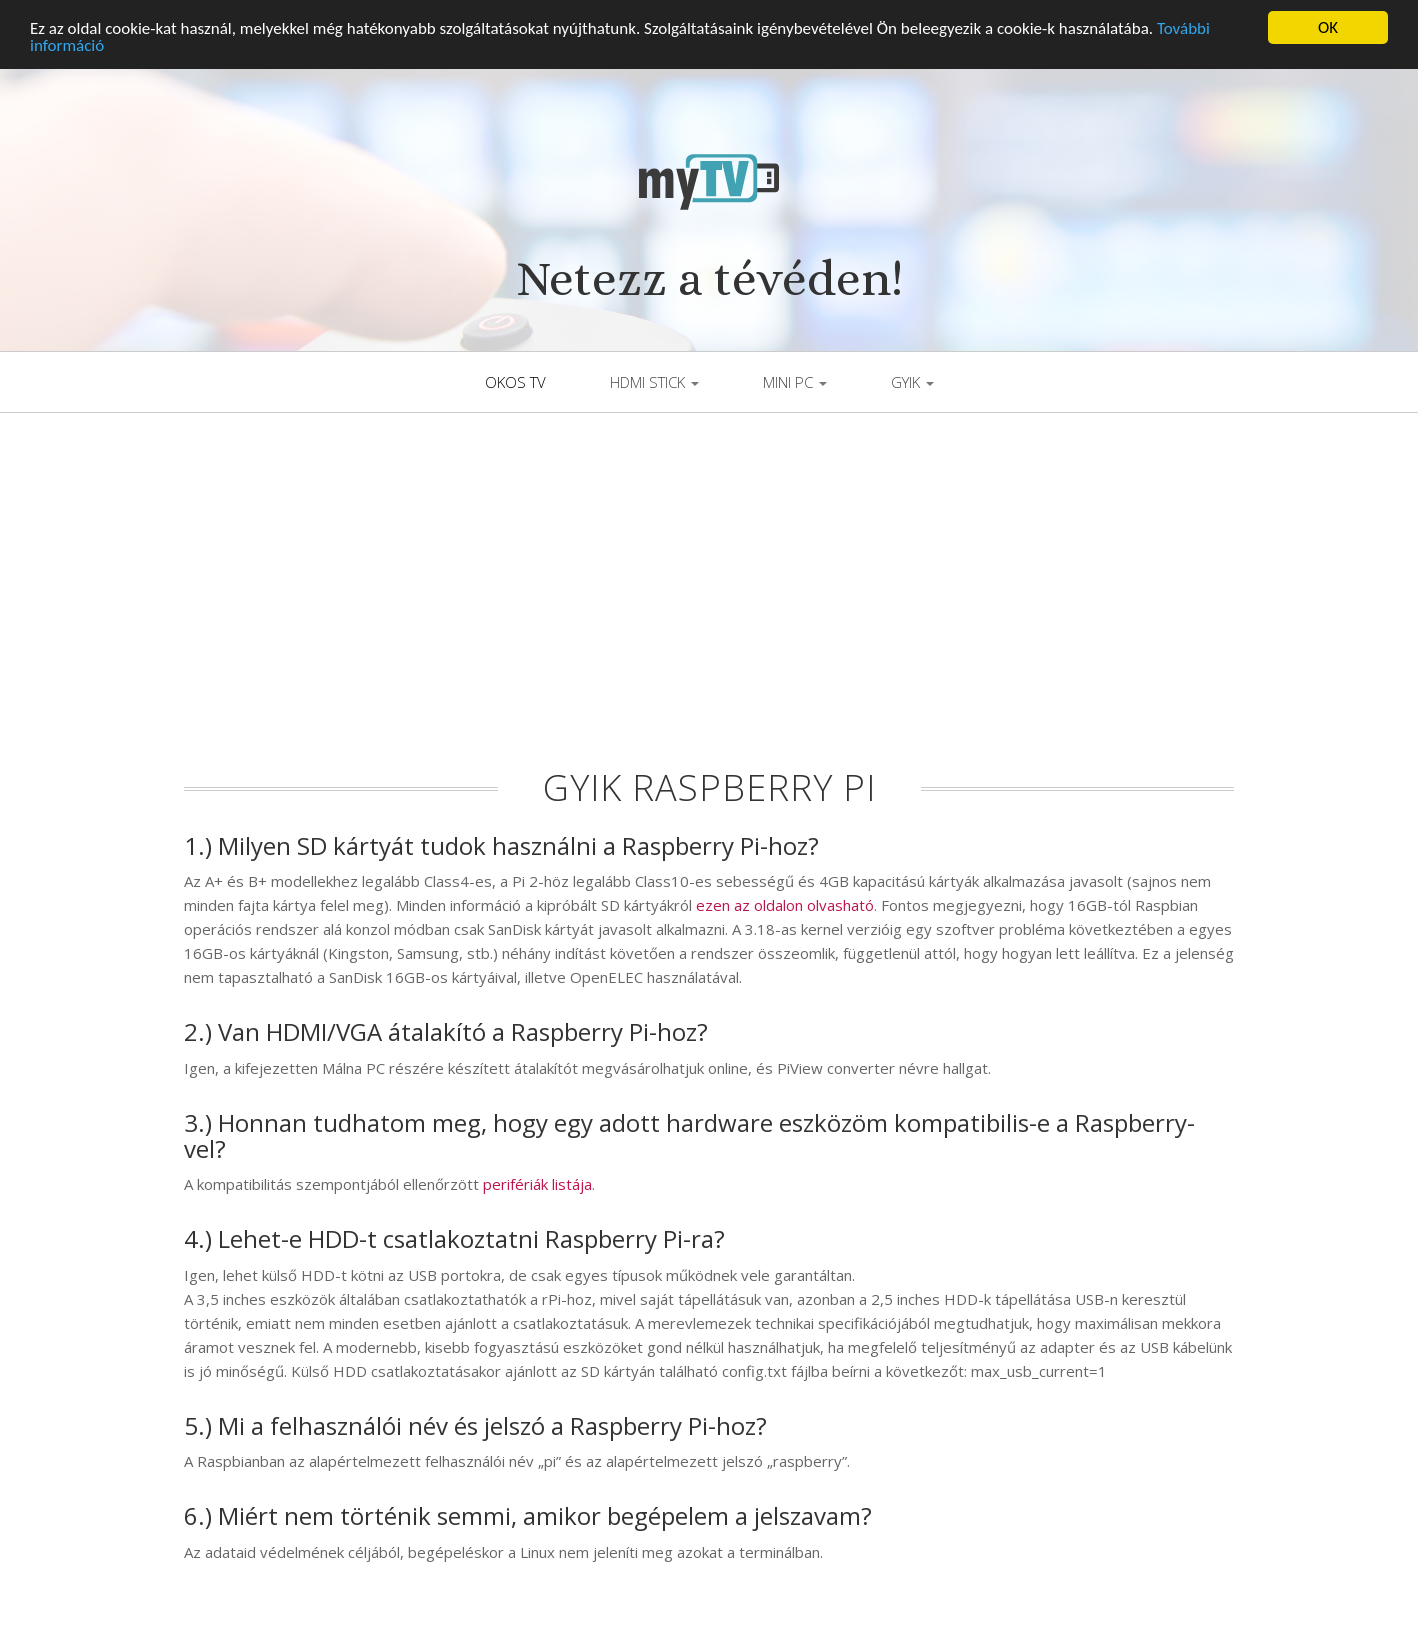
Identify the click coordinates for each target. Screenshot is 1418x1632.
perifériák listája (537, 1180)
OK (1328, 23)
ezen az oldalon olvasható (785, 901)
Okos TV (515, 378)
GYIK (912, 378)
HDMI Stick (654, 378)
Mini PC (795, 378)
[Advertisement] (709, 599)
